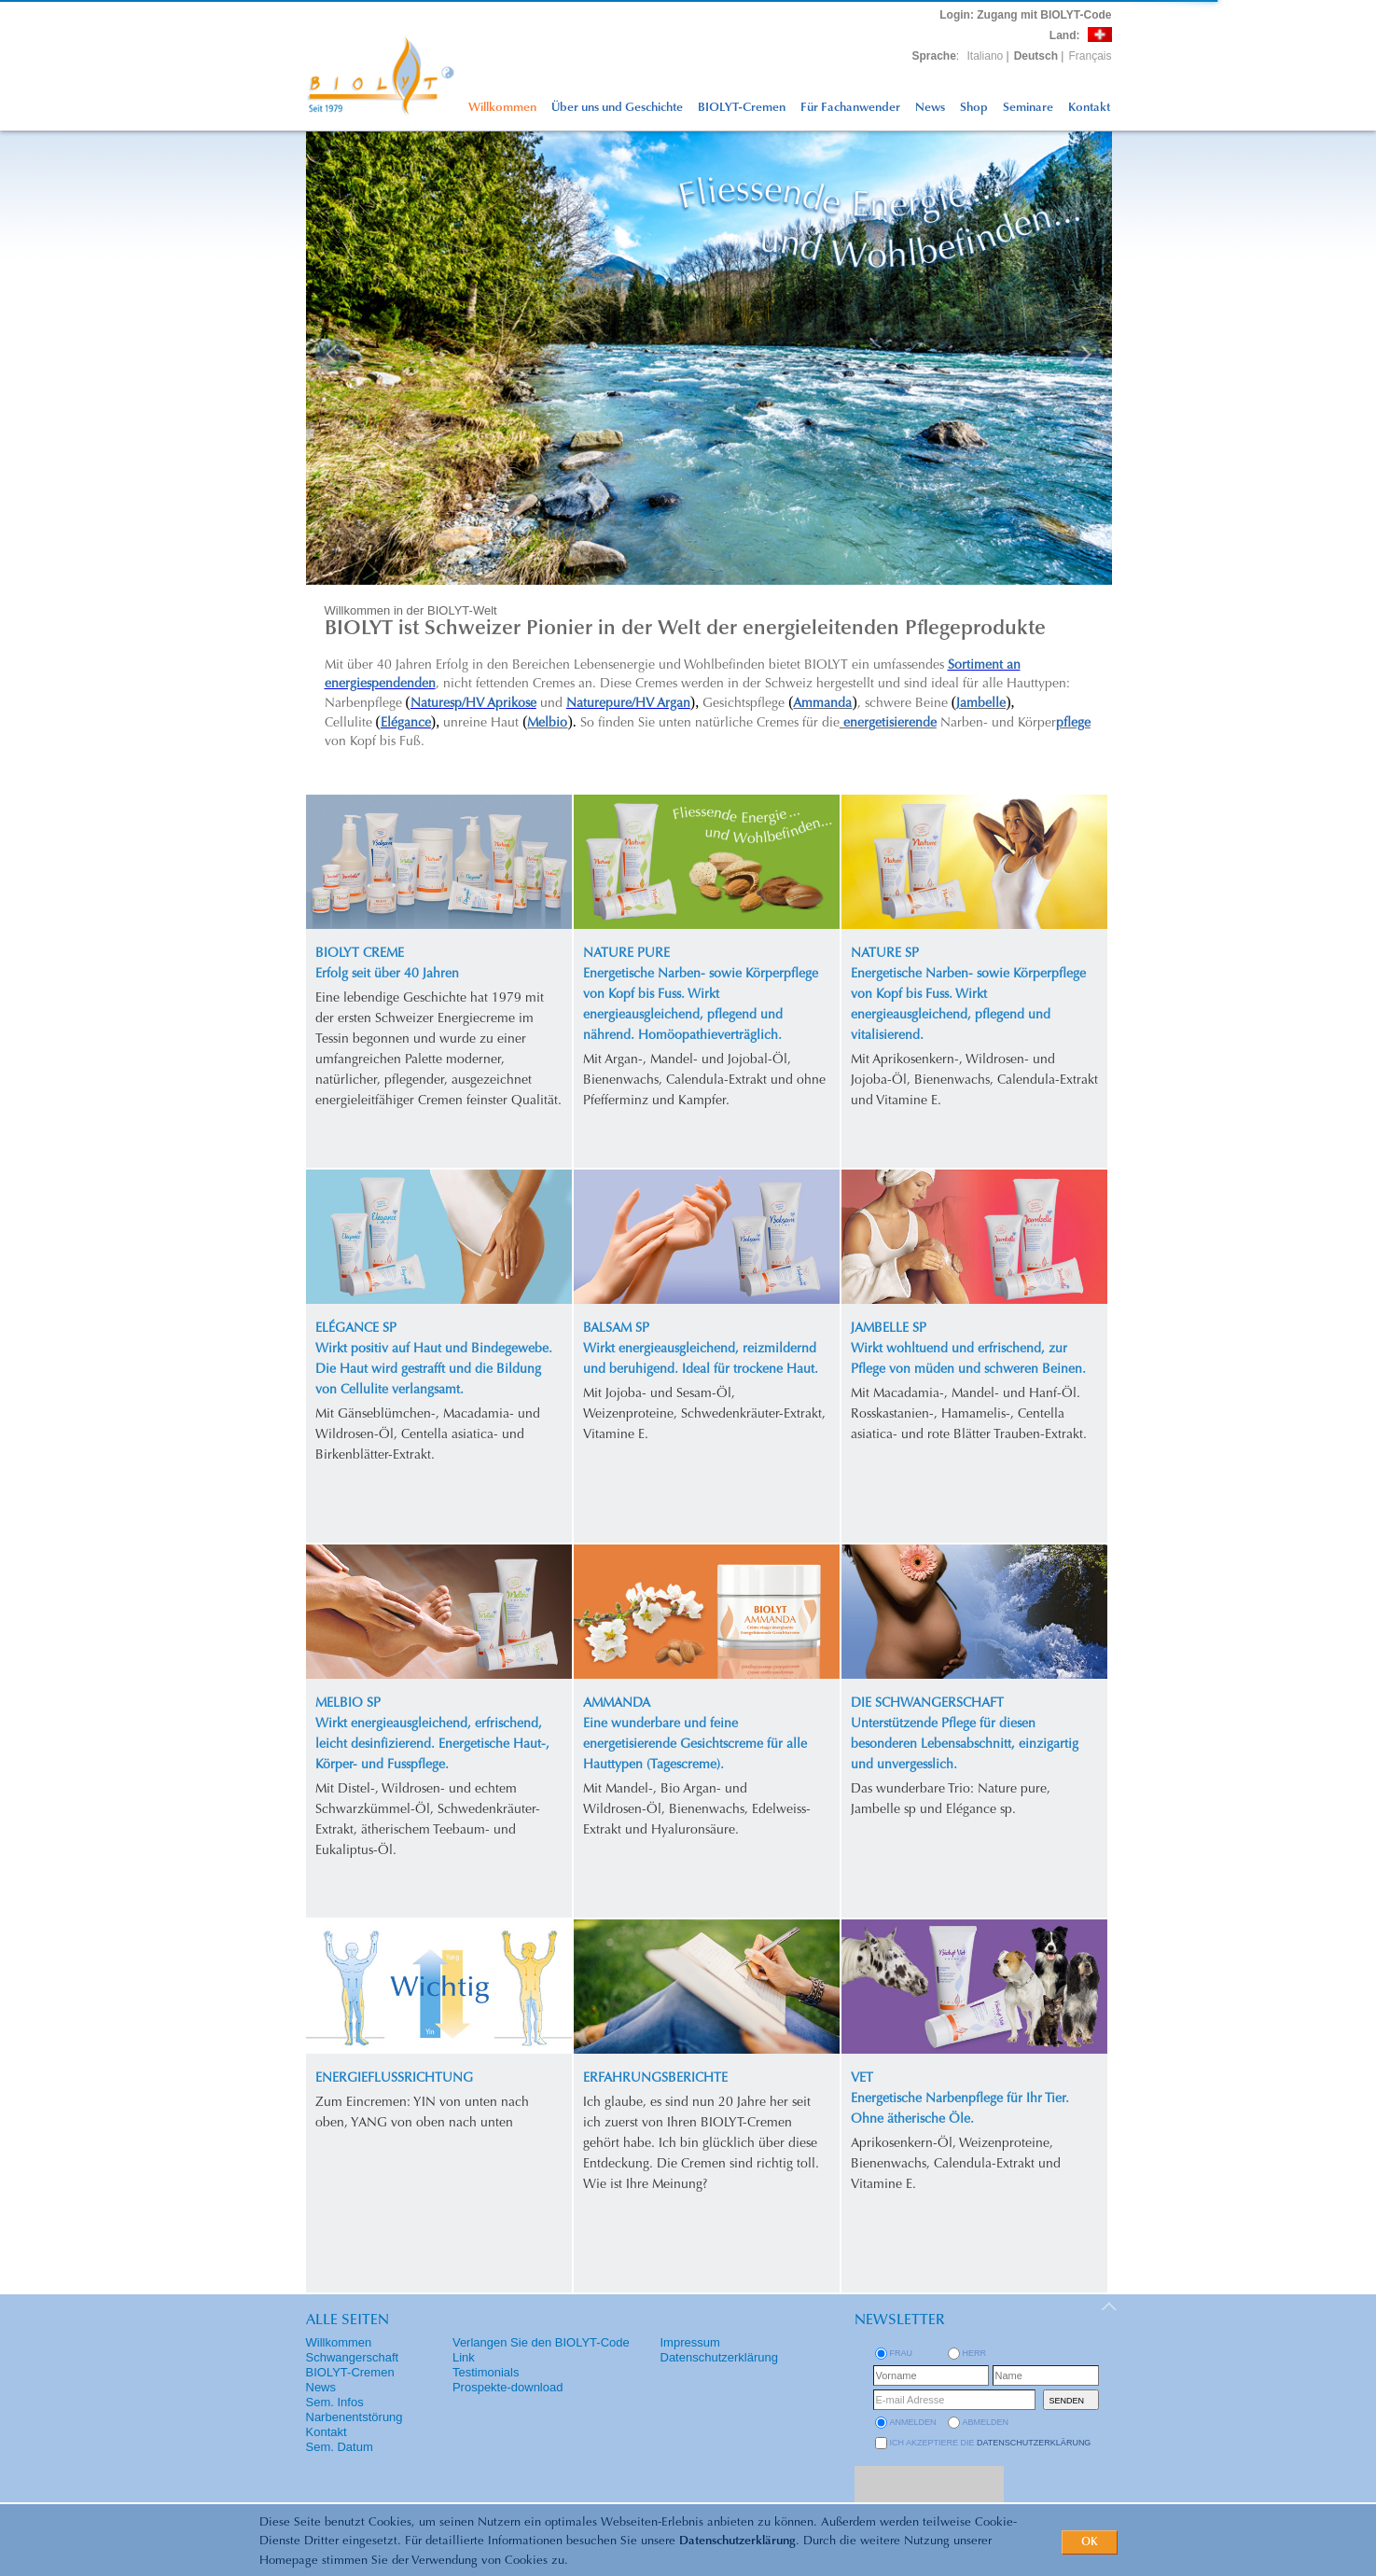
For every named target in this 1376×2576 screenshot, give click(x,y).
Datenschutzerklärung (737, 2541)
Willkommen (502, 108)
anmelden (913, 2422)
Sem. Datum (339, 2447)
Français (1089, 55)
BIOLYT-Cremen (741, 108)
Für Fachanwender (850, 108)
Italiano (985, 55)
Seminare (1028, 108)
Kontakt (1089, 108)
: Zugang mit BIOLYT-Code (1025, 14)
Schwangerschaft (352, 2357)
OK (1089, 2542)
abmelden (986, 2422)
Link (463, 2357)
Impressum (690, 2342)
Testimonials (486, 2372)
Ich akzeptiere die (990, 2442)
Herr (975, 2353)
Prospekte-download (507, 2387)
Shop (974, 108)
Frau (901, 2353)
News (930, 108)
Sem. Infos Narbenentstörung (354, 2409)
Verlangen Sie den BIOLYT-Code (541, 2342)
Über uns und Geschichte (617, 108)
